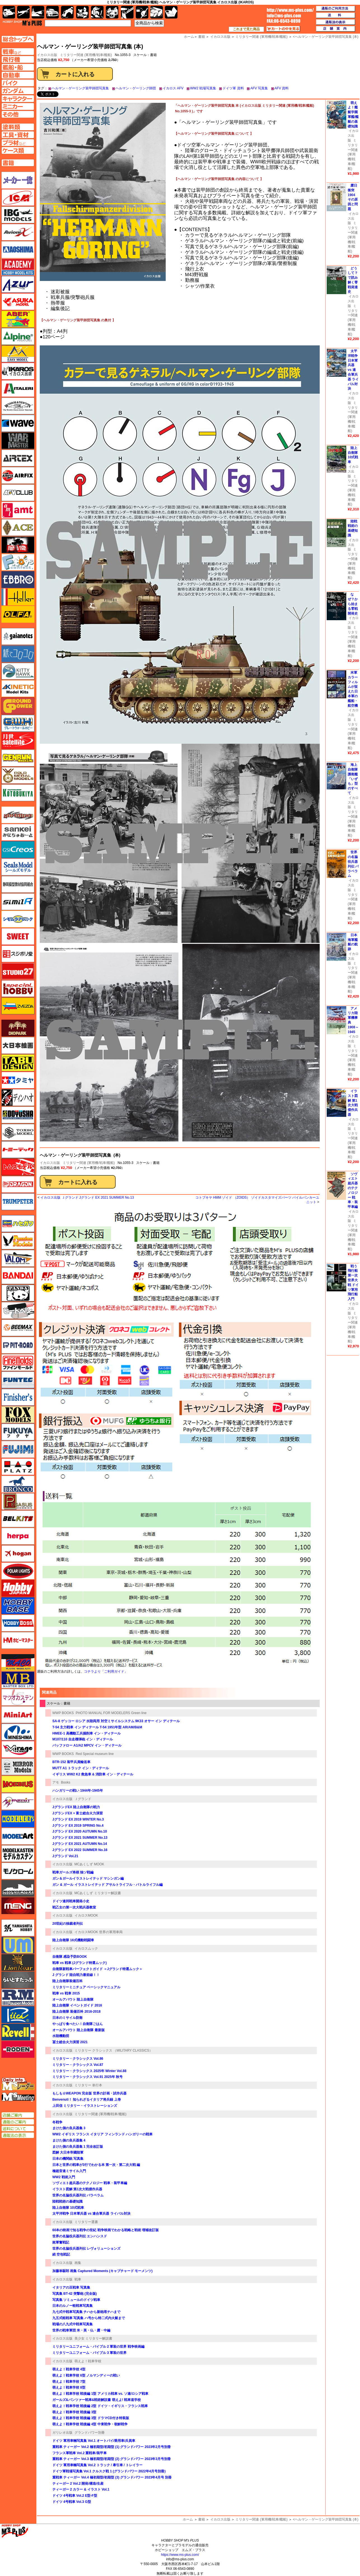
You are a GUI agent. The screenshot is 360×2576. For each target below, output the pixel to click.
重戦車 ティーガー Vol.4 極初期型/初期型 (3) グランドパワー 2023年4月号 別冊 (112, 2477)
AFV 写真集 (259, 88)
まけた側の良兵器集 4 (68, 2140)
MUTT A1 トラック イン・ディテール (80, 1768)
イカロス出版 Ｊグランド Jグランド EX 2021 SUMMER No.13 (87, 1197)
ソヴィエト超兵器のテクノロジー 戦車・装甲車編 (89, 2183)
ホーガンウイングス (17, 1553)
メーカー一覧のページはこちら (18, 180)
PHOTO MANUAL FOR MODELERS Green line (111, 1713)
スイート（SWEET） (17, 936)
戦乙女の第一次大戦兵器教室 (74, 1907)
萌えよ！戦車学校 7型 (68, 2382)
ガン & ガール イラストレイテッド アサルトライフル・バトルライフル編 (107, 1885)
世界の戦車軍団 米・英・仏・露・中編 (81, 2330)
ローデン (17, 2049)
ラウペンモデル (17, 1997)
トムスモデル (17, 1167)
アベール (17, 319)
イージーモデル (17, 353)
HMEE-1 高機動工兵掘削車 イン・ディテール (86, 1733)
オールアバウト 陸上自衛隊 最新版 (78, 2030)
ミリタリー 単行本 (88, 2085)
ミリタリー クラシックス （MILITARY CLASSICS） (113, 2050)
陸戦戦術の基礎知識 (67, 2201)
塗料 (112, 12)
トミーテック (17, 1149)
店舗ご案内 (17, 2115)
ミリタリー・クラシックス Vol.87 (77, 2065)
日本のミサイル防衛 (67, 2018)
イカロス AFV (173, 88)
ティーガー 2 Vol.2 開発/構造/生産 (78, 2484)
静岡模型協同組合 (17, 884)
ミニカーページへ (17, 106)
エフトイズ (17, 562)
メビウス (17, 1784)
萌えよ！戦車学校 (87, 2361)
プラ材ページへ (17, 142)
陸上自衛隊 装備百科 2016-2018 (76, 2012)
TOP (22, 23)
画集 (77, 2263)
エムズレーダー (18, 2084)
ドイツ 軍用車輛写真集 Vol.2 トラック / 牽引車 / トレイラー (97, 2465)
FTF (17, 544)
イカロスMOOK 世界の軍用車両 (98, 1932)
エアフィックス (17, 475)
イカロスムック (86, 1948)
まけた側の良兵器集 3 (68, 2128)
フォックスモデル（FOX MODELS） (17, 1414)
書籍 (201, 2519)
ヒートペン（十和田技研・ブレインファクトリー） (17, 1310)
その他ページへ (17, 114)
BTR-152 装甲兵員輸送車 (71, 1762)
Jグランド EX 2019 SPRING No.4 (78, 1826)
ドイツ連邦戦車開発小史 (70, 1901)
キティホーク (17, 671)
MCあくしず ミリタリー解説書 (97, 1893)
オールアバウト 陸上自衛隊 (72, 1999)
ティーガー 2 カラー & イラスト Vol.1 (80, 2489)
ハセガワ (17, 1223)
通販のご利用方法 (335, 8)
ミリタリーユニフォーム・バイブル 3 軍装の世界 (89, 2353)
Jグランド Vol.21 (65, 1856)
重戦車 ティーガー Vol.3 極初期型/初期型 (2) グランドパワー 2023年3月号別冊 (111, 2459)
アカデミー (17, 267)
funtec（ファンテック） (17, 1379)
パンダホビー (17, 1293)
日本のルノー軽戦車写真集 (72, 2306)
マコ (17, 1662)
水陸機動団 (60, 2036)
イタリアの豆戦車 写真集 (71, 2287)
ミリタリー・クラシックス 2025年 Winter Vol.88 (89, 2071)
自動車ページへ (17, 75)
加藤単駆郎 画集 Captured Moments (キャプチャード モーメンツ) (102, 2271)
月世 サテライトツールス (17, 740)
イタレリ (17, 388)
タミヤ (17, 1080)
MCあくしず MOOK (89, 1864)
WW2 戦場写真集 (203, 88)
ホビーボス (17, 1623)
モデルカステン (17, 1853)
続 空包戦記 (61, 2254)
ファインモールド (17, 1362)
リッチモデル (17, 2014)
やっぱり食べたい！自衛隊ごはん (77, 2024)
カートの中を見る (283, 29)
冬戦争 (57, 2122)
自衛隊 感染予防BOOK (69, 1957)
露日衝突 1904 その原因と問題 (353, 197)
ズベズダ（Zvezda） (17, 1006)
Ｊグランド (82, 1799)
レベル (17, 2032)
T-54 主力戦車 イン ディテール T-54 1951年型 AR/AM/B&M (97, 1727)
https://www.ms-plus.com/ (180, 2555)
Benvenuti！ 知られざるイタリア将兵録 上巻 (86, 2099)
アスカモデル (17, 301)
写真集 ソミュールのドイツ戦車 (76, 2300)
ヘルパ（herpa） (17, 1536)
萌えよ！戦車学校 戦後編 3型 (74, 2412)
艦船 (38, 12)
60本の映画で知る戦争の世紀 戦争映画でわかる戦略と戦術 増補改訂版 (105, 2230)
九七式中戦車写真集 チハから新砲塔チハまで (86, 2312)
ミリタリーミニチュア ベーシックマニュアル (86, 1987)
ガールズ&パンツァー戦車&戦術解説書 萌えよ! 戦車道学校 (96, 2400)
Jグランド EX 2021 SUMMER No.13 (79, 1838)
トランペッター (17, 1201)
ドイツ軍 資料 (233, 88)
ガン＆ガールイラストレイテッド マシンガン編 (88, 1878)
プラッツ (17, 1466)
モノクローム (17, 1871)
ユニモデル (17, 1927)
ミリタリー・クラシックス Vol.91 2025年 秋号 (87, 2077)
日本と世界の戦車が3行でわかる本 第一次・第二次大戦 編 (96, 2165)
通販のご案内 (17, 2122)
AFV (17, 51)
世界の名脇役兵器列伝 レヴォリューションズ (86, 2248)
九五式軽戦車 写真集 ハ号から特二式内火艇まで (88, 2318)
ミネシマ (17, 1732)
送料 (335, 15)
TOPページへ (17, 39)
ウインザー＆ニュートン (17, 405)
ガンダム (97, 12)
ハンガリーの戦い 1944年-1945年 (77, 1790)
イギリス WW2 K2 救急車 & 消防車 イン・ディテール (92, 1774)
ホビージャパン (17, 1588)
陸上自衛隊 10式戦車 (68, 2208)
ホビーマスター (17, 1640)
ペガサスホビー (17, 1501)
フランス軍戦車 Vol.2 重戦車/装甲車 (79, 2453)
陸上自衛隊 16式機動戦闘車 (73, 1940)
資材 (142, 12)
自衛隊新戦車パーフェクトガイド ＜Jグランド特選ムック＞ (99, 1969)
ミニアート (17, 1714)
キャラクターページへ (17, 98)
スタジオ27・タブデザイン (17, 971)
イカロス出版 (50, 1163)
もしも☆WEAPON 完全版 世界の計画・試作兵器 (89, 2093)
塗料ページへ (17, 127)
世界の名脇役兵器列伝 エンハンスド (79, 2236)
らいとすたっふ (17, 1979)
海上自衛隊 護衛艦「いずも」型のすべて (353, 779)
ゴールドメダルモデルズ (17, 775)
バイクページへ (17, 83)
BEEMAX (17, 1327)
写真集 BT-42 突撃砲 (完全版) (74, 2294)
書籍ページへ (17, 162)
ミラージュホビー (17, 1749)
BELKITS (17, 1518)
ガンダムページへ (17, 90)
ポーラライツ (17, 1571)
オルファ (17, 614)
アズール (17, 284)
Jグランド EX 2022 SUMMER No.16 (79, 1850)
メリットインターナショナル (17, 1801)
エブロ (17, 579)
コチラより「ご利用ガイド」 (106, 1671)
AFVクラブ (17, 492)
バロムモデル (17, 1258)
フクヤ (17, 1432)
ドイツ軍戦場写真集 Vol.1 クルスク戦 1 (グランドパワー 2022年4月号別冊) (109, 2471)
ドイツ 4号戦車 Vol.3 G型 (71, 2502)
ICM (17, 197)
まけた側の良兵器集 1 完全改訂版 (77, 2147)
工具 (127, 12)
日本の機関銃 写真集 (67, 2159)
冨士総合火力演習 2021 (70, 2042)
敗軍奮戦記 (60, 2242)
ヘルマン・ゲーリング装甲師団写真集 (80, 88)
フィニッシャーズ (17, 1397)
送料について (17, 2129)
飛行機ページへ (17, 59)
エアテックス (17, 458)
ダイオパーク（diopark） (17, 1028)
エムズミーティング (18, 2097)
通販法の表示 (17, 2135)
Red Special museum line (95, 1754)
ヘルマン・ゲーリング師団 (136, 88)
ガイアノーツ (17, 636)
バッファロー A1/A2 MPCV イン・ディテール (86, 1745)
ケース (156, 12)
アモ (55, 1782)
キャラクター (82, 12)
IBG (17, 214)
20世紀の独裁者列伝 (67, 1924)
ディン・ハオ (17, 1097)
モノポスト (17, 1888)
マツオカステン (17, 1697)
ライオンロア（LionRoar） (17, 1962)
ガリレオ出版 (62, 2433)
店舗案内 (335, 29)
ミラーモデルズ (17, 1766)
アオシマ (17, 249)
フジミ (17, 1449)
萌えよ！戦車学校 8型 (68, 2387)
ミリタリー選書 (86, 2222)
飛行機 (23, 12)
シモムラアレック (17, 919)
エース (17, 527)
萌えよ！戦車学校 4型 (68, 2369)
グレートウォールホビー (17, 723)
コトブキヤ (17, 792)
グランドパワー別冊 (89, 2433)
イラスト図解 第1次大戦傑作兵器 (77, 2189)
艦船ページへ (17, 67)
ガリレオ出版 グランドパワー (17, 706)
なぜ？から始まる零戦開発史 (353, 603)
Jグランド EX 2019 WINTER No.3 (78, 1819)
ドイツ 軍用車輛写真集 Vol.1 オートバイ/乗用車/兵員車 (93, 2441)
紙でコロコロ (17, 653)
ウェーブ (17, 423)
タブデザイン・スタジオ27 (17, 1062)
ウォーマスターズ (17, 440)
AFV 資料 (282, 88)
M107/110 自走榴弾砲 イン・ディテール (82, 1739)
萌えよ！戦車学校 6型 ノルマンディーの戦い (86, 2375)
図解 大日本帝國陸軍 (67, 2152)
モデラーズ (17, 1818)
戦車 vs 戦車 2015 (66, 1993)
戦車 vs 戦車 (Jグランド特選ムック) (79, 1963)
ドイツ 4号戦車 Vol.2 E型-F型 (74, 2496)
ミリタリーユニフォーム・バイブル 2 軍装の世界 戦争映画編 (98, 2347)
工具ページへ (17, 134)
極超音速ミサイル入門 (69, 2171)
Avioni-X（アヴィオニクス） (17, 232)
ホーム (188, 2519)
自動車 (52, 12)
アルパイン (17, 336)
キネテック (17, 688)
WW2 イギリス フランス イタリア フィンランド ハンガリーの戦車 (102, 2134)
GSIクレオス (17, 849)
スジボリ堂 (17, 953)
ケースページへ (17, 150)
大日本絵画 (17, 1045)
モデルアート (17, 1836)
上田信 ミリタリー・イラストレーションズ (84, 2106)
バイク (67, 12)
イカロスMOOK (86, 1915)
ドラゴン (17, 1184)
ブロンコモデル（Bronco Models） (17, 1484)
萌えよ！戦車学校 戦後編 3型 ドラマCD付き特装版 (90, 2418)
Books (65, 1782)
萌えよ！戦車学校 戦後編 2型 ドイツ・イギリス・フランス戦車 (100, 2406)
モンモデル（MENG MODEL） (17, 1905)
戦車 (77, 2279)
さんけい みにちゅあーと (17, 832)
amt (17, 510)
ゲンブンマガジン (17, 758)
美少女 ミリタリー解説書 (93, 2338)
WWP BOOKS (63, 1713)
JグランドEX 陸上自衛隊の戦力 (76, 1807)
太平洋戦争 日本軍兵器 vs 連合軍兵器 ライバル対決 (91, 2213)
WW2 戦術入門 (63, 2177)
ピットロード (17, 1345)
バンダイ (17, 1275)
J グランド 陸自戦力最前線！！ (76, 1975)
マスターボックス (17, 1679)
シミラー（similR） (17, 901)
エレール (17, 597)
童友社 (17, 1114)
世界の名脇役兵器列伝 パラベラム (78, 2195)
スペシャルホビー (17, 988)
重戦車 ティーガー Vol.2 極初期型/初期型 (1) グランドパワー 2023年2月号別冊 (111, 2447)
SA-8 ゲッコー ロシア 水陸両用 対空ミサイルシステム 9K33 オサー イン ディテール (116, 1721)
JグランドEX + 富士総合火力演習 (77, 1813)
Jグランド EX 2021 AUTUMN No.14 (79, 1844)
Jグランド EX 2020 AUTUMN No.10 (79, 1831)
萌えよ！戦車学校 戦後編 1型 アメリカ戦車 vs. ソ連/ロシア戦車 (100, 2394)
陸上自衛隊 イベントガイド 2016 (77, 2005)
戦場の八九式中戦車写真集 (72, 2324)
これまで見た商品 (246, 29)
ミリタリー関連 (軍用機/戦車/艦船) (86, 55)
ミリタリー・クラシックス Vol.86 (77, 2059)
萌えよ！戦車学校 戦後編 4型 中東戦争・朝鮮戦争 (90, 2424)
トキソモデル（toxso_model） (17, 1132)
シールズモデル (17, 867)
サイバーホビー (17, 814)
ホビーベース (17, 1605)
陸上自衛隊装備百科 (67, 1981)
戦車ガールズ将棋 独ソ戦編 (72, 1872)
